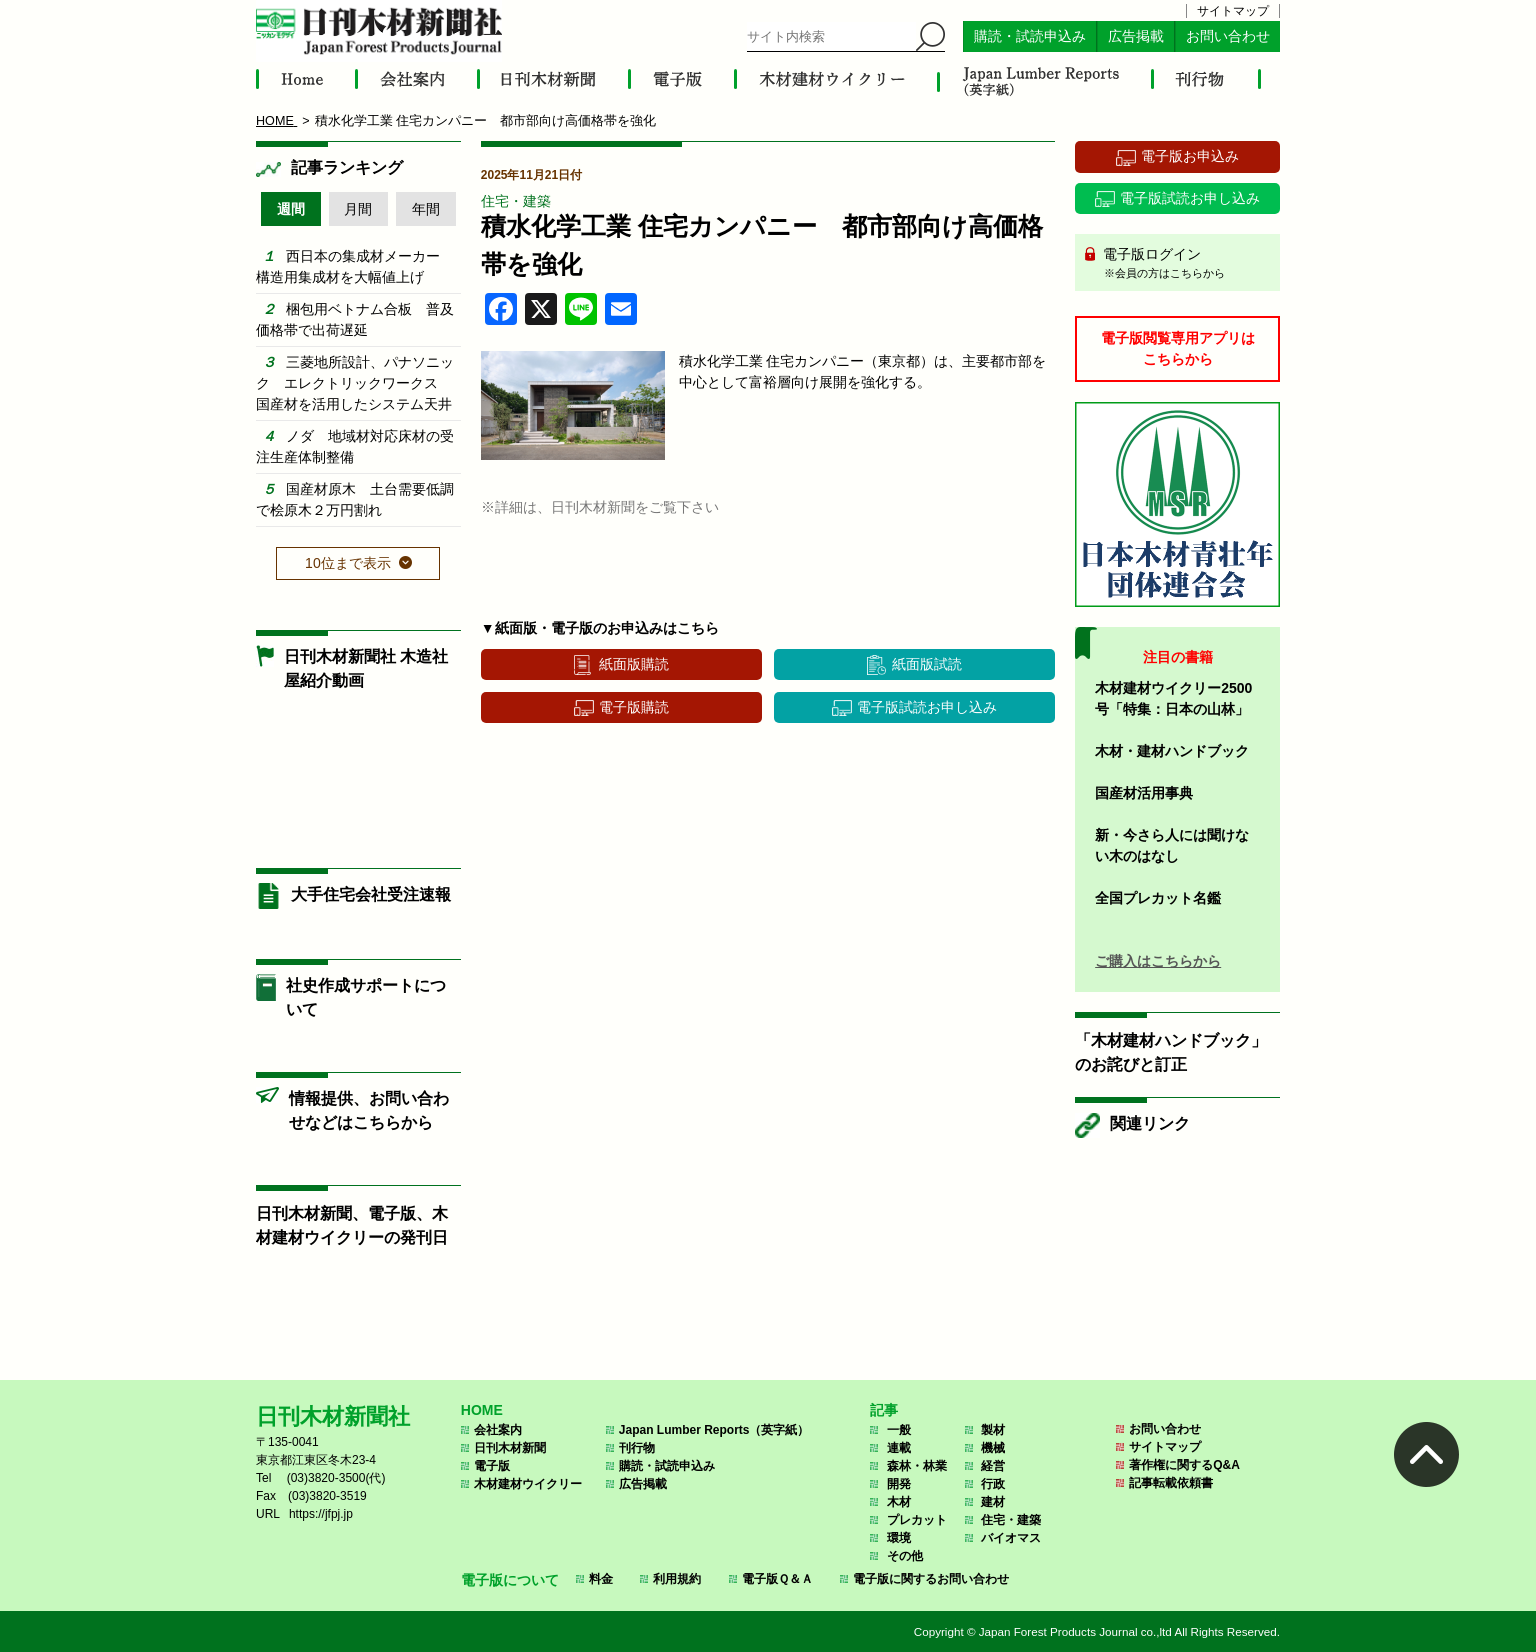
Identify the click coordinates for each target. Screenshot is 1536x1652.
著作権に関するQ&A (1184, 1465)
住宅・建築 (516, 201)
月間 (358, 209)
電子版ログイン (1184, 264)
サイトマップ (1233, 11)
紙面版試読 (927, 664)
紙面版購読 (634, 664)
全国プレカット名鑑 (1158, 898)
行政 (993, 1484)
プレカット (917, 1520)
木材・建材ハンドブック (1172, 751)
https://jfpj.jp (321, 1514)
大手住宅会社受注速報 (371, 894)
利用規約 (677, 1579)
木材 (899, 1502)
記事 (884, 1410)
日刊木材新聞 (510, 1448)
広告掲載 (1136, 36)
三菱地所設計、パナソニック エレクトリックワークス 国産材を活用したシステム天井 (355, 383)
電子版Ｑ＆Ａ (777, 1579)
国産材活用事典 (1144, 793)
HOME (482, 1410)
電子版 (492, 1466)
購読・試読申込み (1030, 36)
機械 (993, 1448)
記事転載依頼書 (1171, 1483)
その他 (905, 1556)
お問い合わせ (1228, 36)
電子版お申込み (1190, 156)
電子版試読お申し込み (927, 707)
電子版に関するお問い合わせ (931, 1579)
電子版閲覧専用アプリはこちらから (1178, 348)
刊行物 (637, 1448)
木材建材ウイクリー (528, 1484)
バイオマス (1011, 1538)
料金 (601, 1579)
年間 (426, 209)
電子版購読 (634, 707)
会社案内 (498, 1430)
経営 (993, 1466)
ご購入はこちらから (1158, 961)
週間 (291, 209)
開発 (899, 1484)
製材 (993, 1430)
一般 (899, 1430)
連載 (899, 1448)
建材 (993, 1502)
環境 (899, 1538)
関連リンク (1150, 1123)
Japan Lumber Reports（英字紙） (714, 1430)
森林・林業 (917, 1466)
